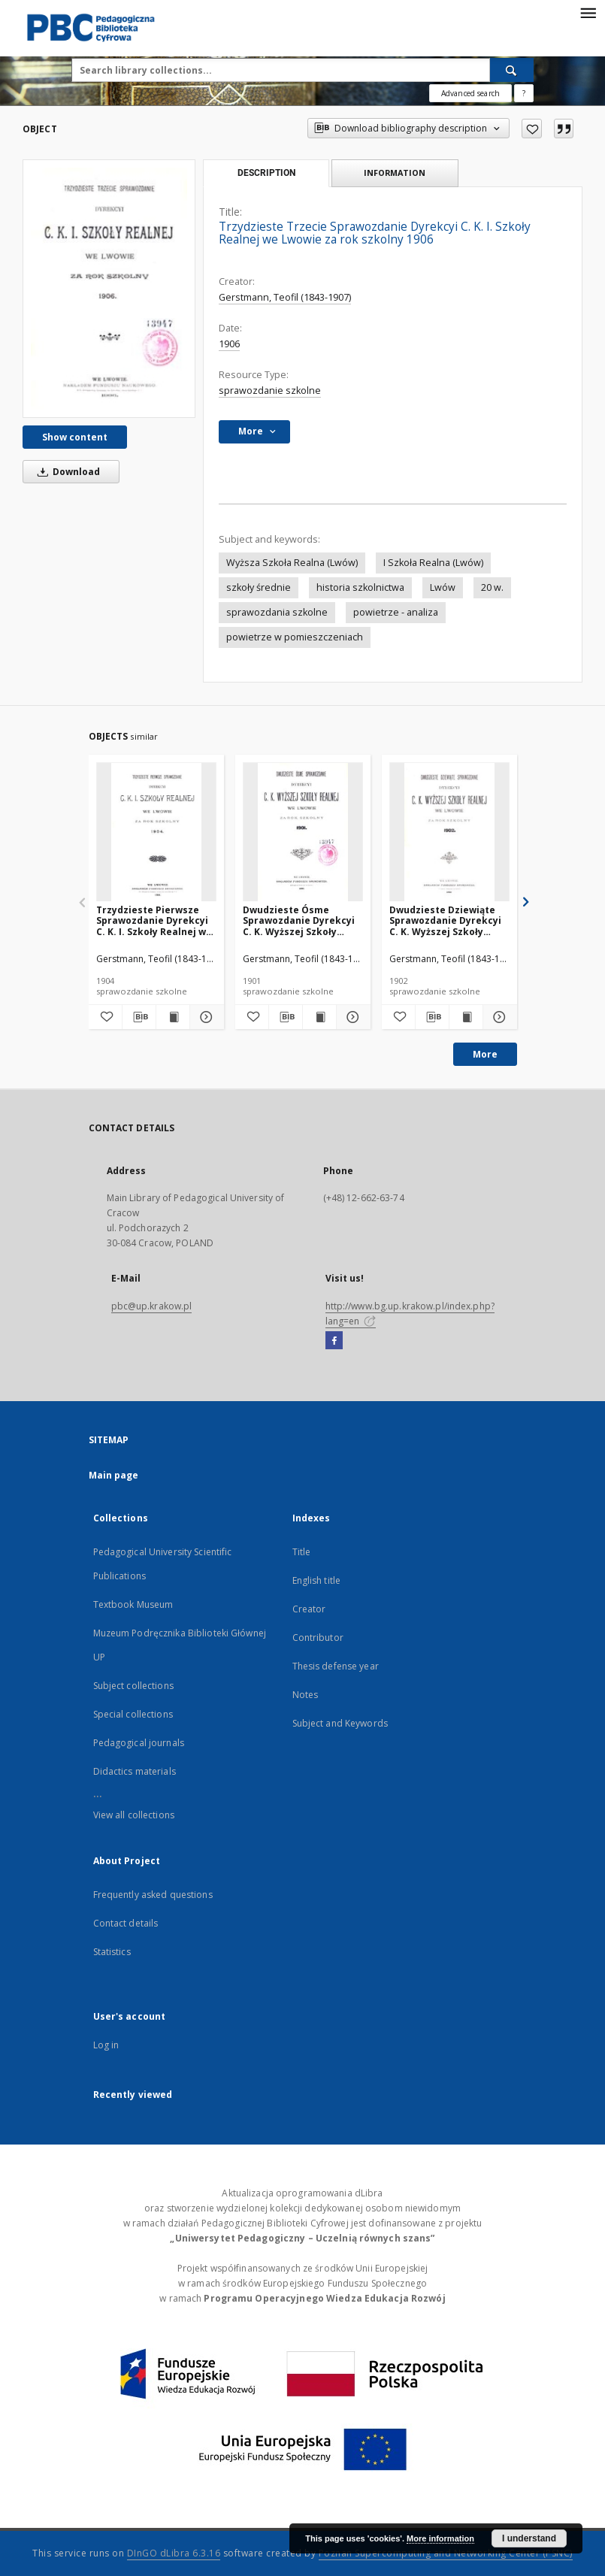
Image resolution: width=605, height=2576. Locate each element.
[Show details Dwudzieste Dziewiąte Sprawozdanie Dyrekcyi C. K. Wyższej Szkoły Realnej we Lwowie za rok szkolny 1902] (497, 1017)
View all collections (133, 1815)
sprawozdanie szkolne (270, 390)
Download (66, 471)
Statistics (112, 1951)
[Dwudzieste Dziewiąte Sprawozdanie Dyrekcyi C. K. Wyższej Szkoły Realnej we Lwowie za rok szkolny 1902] (449, 832)
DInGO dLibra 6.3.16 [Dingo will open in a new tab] (174, 2553)
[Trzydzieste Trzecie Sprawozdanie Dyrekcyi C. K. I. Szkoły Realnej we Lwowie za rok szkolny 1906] (109, 288)
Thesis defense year (335, 1666)
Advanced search (470, 93)
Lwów (442, 587)
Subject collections (133, 1685)
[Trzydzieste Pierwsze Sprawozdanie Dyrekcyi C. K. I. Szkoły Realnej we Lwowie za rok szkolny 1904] (156, 832)
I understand (529, 2538)
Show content (74, 437)
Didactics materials (134, 1771)
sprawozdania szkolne (277, 612)
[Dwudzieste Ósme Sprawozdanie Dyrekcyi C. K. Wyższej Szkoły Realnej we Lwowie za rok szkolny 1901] (303, 832)
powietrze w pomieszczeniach (294, 637)
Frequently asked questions (153, 1894)
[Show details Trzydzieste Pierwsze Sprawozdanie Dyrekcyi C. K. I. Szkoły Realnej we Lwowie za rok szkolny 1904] (204, 1017)
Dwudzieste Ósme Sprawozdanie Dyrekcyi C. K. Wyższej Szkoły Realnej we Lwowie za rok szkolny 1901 (299, 920)
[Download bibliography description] (139, 1017)
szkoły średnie (258, 587)
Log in (106, 2045)
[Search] (512, 70)
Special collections (133, 1714)
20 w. (492, 587)
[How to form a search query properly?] (524, 93)
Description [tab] (266, 173)
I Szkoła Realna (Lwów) (433, 562)
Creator (309, 1609)
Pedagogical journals (138, 1742)
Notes (305, 1694)
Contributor (317, 1637)
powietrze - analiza (395, 612)
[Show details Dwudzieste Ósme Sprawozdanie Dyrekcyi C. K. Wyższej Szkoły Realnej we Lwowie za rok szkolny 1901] (351, 1017)
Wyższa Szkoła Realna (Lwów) (292, 562)
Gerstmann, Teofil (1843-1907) (285, 297)
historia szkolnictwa (360, 587)
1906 (229, 344)
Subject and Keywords (340, 1723)
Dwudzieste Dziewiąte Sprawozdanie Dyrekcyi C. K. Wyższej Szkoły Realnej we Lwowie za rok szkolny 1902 (445, 920)
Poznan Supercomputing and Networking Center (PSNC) (446, 2553)
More (485, 1054)
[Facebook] (334, 1341)
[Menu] (587, 12)
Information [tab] (394, 172)
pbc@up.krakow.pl (151, 1306)
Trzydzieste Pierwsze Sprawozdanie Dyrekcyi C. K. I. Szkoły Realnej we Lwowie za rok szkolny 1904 (154, 920)
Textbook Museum (133, 1604)
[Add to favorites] (532, 128)
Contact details (126, 1923)
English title (316, 1580)
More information (440, 2538)
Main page (114, 1475)
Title (301, 1551)
